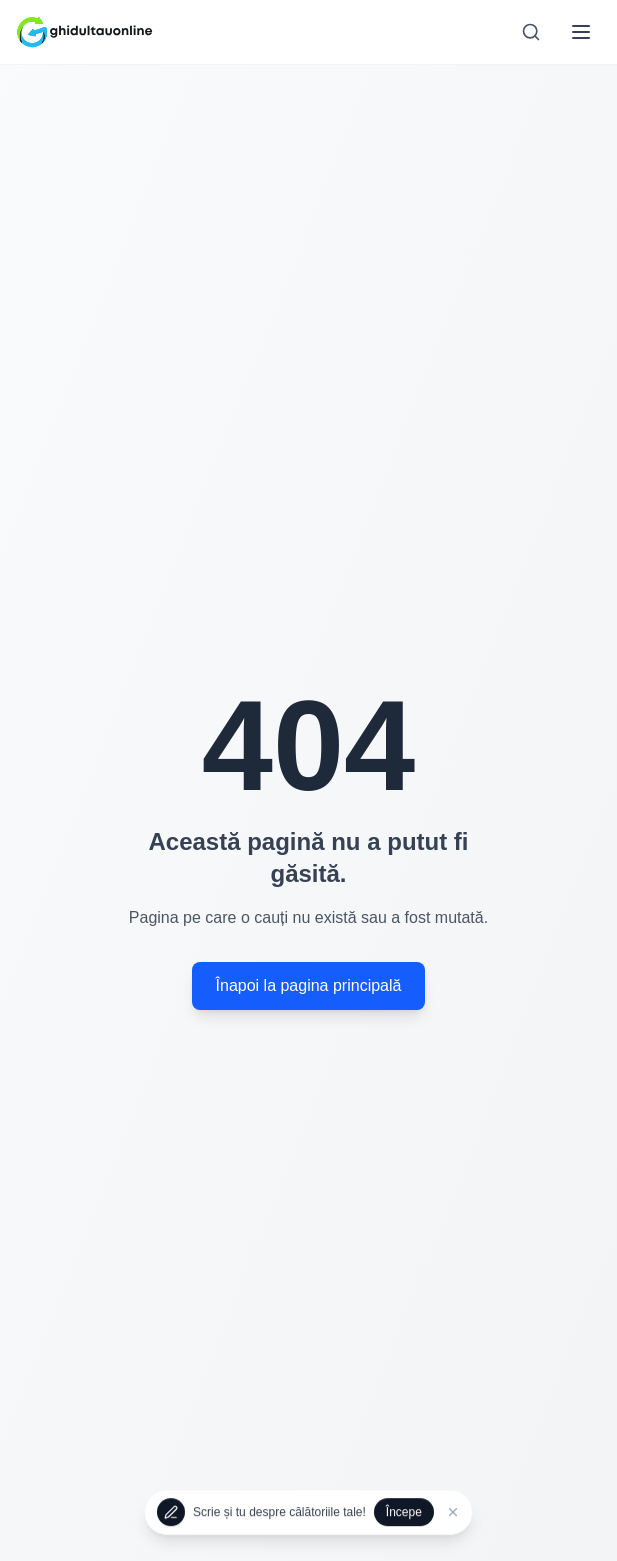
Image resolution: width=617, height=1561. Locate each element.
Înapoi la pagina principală (309, 985)
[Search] (531, 32)
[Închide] (453, 1512)
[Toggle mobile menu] (581, 32)
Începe (404, 1512)
